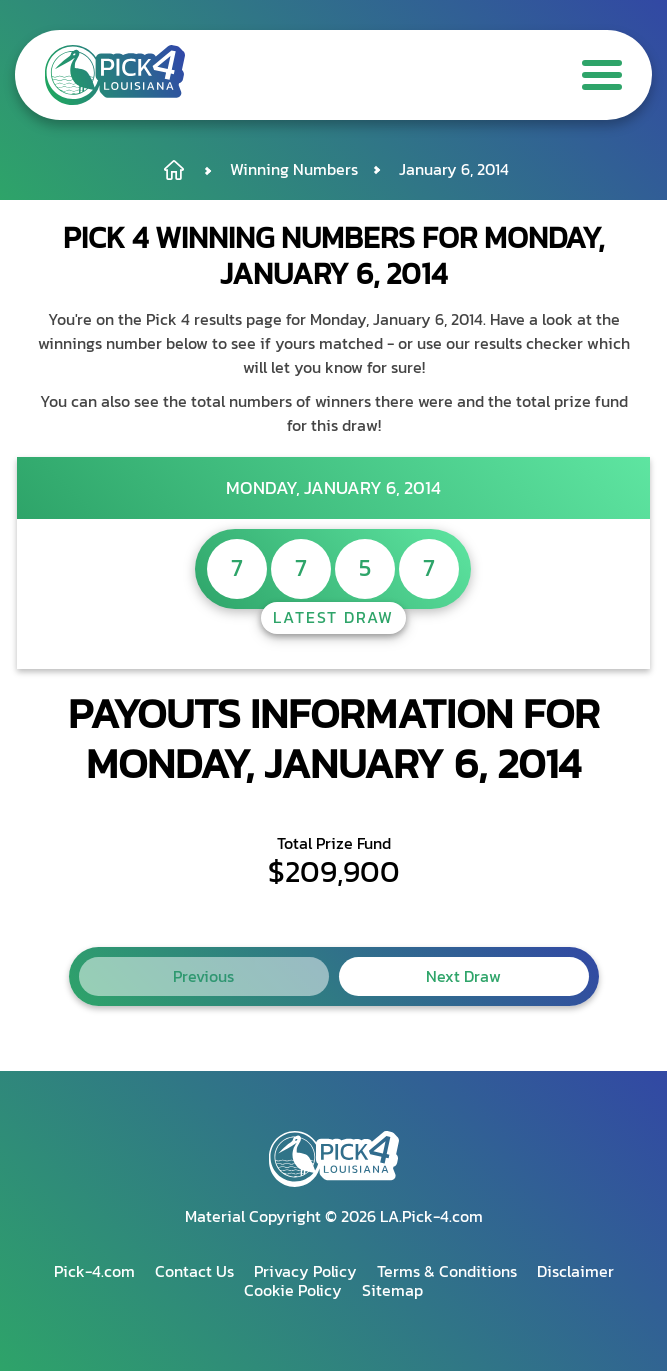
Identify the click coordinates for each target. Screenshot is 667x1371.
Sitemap (392, 1290)
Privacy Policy (305, 1271)
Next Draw (463, 976)
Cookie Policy (293, 1290)
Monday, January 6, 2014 (333, 487)
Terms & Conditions (447, 1271)
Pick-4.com (94, 1271)
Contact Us (194, 1271)
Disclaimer (575, 1271)
